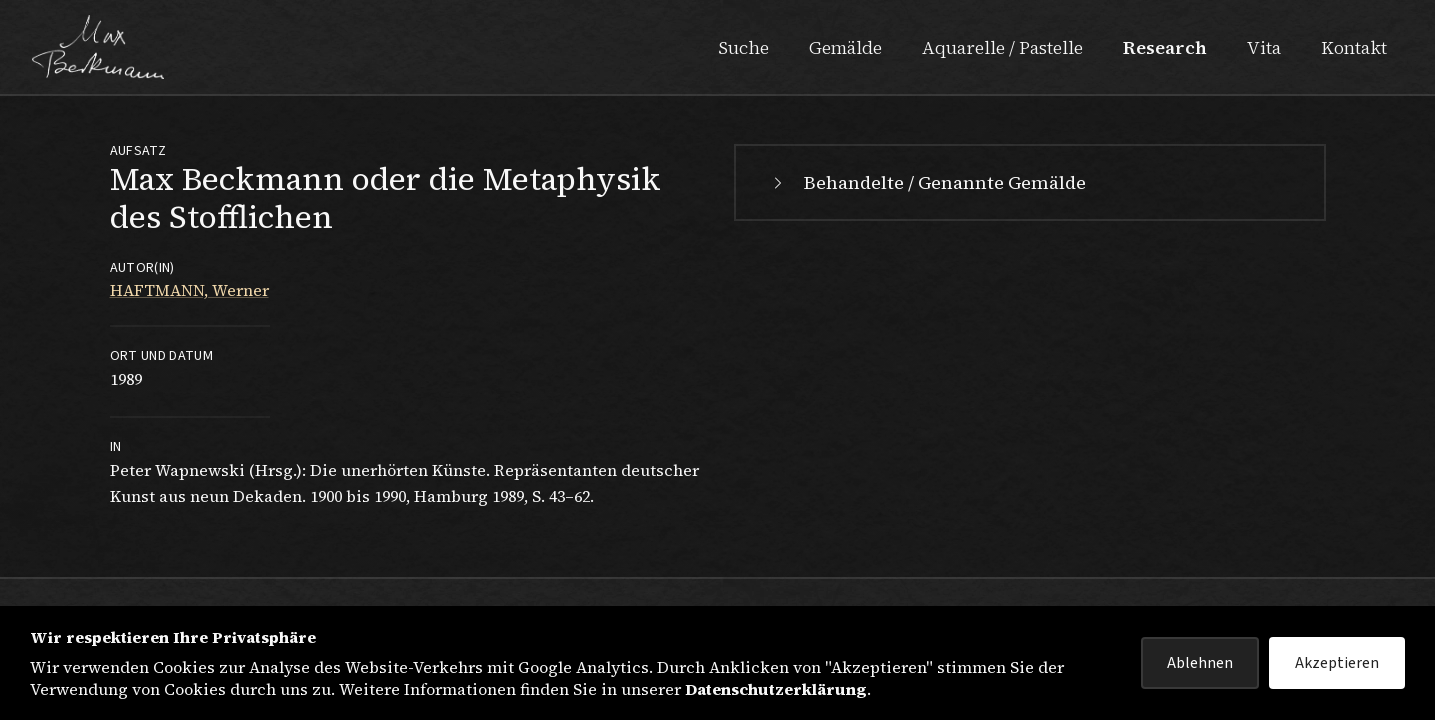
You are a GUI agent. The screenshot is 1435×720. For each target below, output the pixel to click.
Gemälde (845, 47)
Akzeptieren (1337, 663)
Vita (1264, 47)
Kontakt (1354, 47)
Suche (743, 47)
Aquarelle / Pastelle (1002, 47)
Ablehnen (1200, 663)
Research (1165, 47)
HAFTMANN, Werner (189, 290)
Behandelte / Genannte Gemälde (927, 182)
